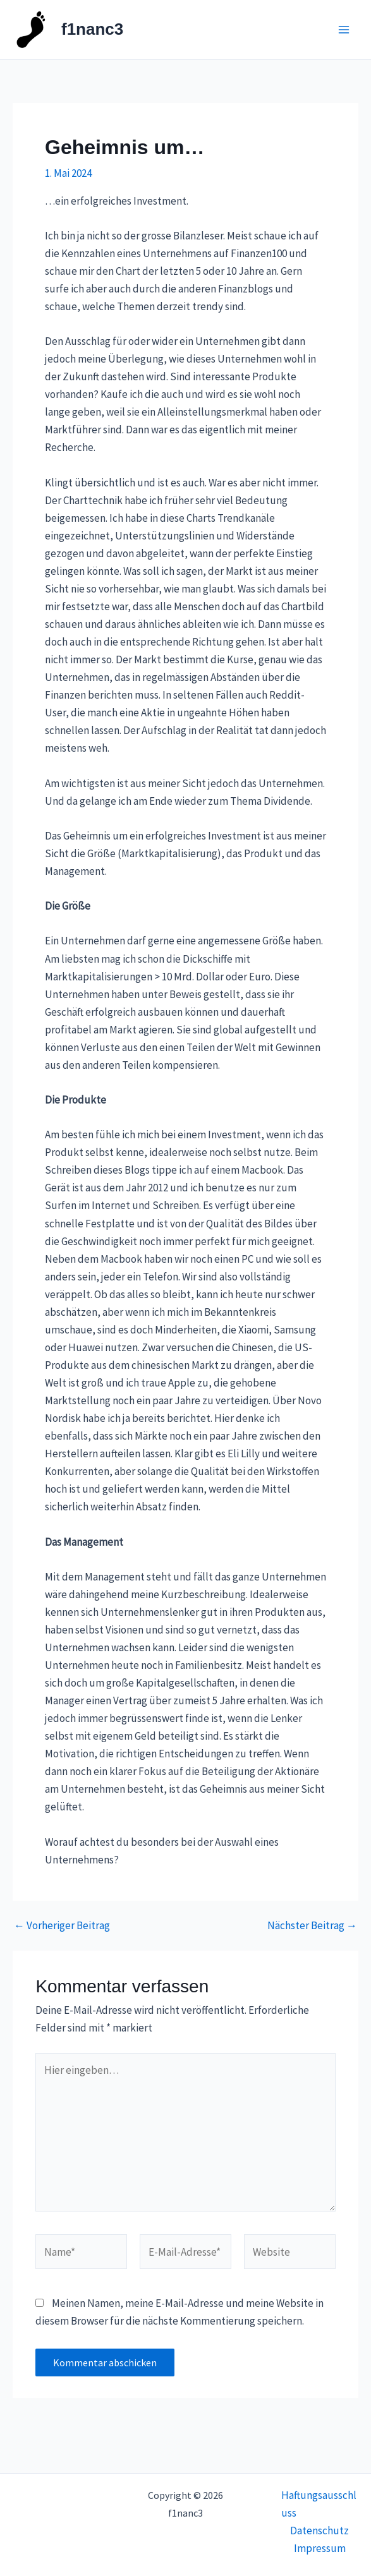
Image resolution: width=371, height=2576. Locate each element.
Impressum (320, 2548)
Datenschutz (319, 2530)
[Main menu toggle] (344, 29)
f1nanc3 (92, 29)
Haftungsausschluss (318, 2504)
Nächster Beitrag (312, 1925)
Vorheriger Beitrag (62, 1925)
